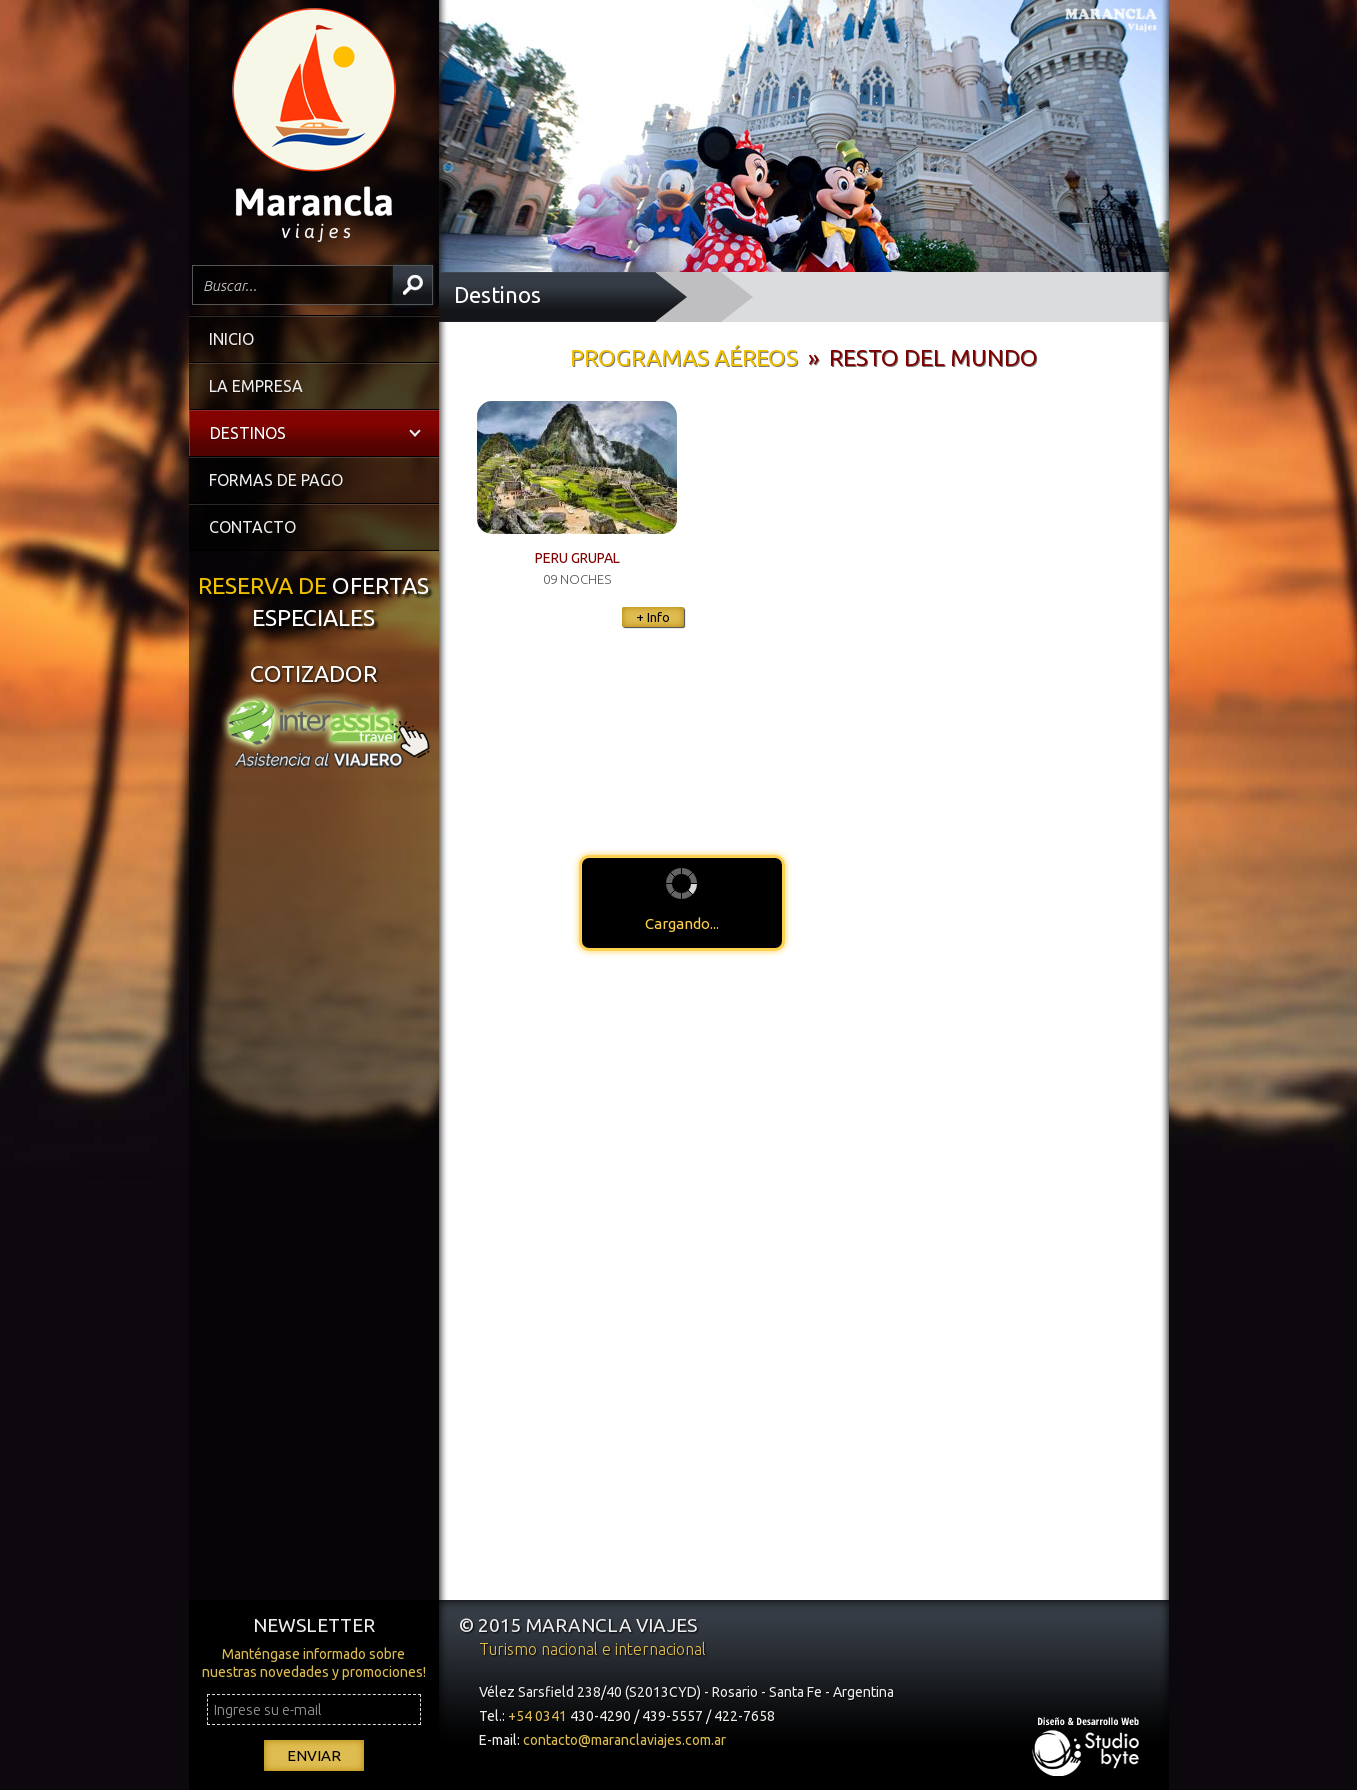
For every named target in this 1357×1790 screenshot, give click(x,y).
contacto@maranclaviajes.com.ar (624, 1740)
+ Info (653, 617)
